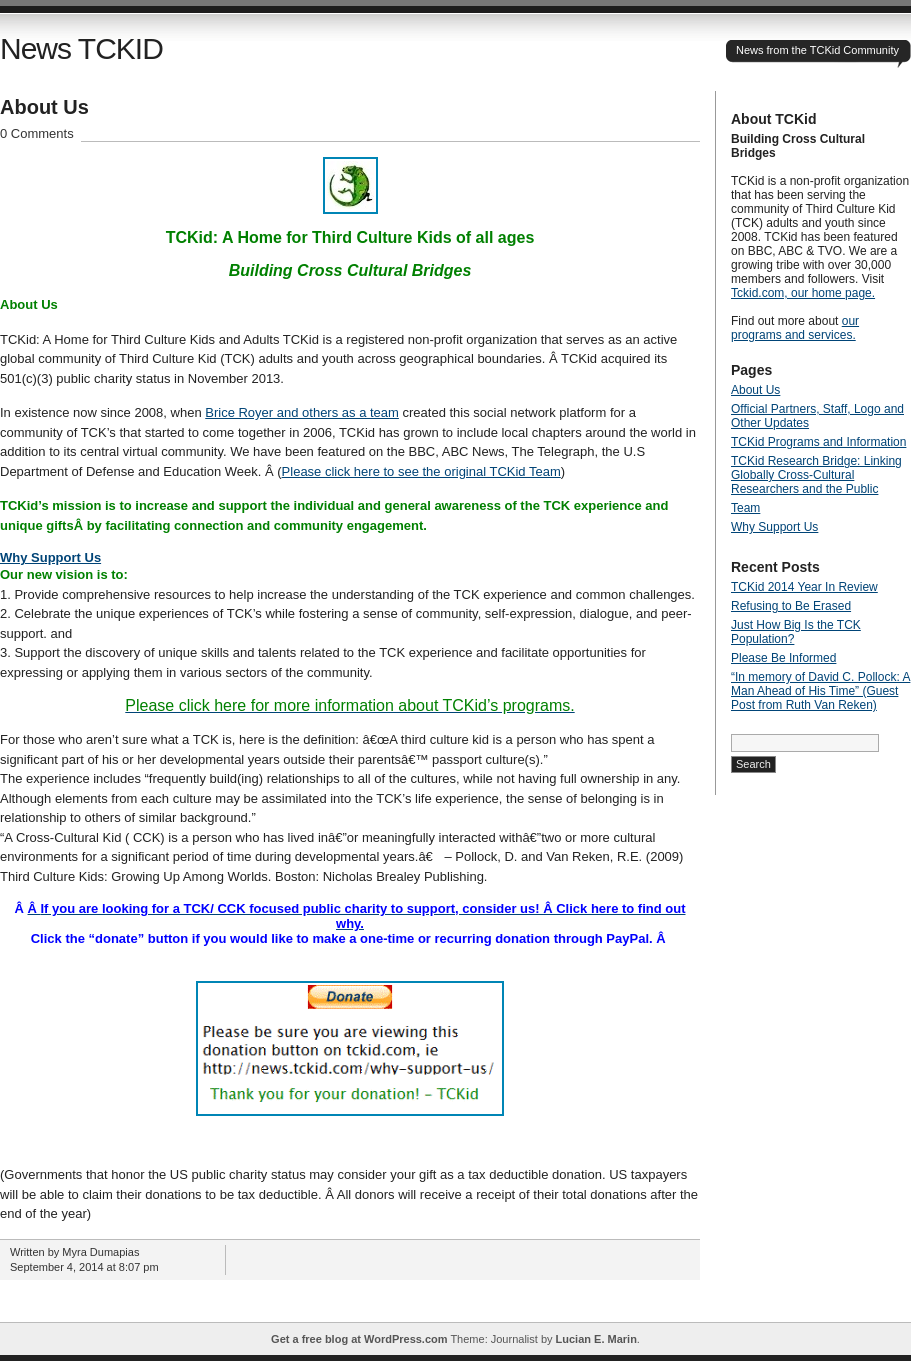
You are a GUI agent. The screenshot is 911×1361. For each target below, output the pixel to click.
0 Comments (37, 133)
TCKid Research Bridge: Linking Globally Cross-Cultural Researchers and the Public (816, 475)
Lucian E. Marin (596, 1339)
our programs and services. (795, 328)
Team (745, 508)
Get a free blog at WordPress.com (359, 1339)
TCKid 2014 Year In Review (804, 587)
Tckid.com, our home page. (803, 293)
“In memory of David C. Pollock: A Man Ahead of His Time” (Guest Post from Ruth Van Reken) (820, 691)
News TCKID (81, 48)
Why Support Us (50, 557)
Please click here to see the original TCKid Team (421, 471)
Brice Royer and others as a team (302, 412)
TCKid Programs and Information (818, 442)
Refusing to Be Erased (791, 606)
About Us (44, 107)
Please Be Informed (783, 658)
